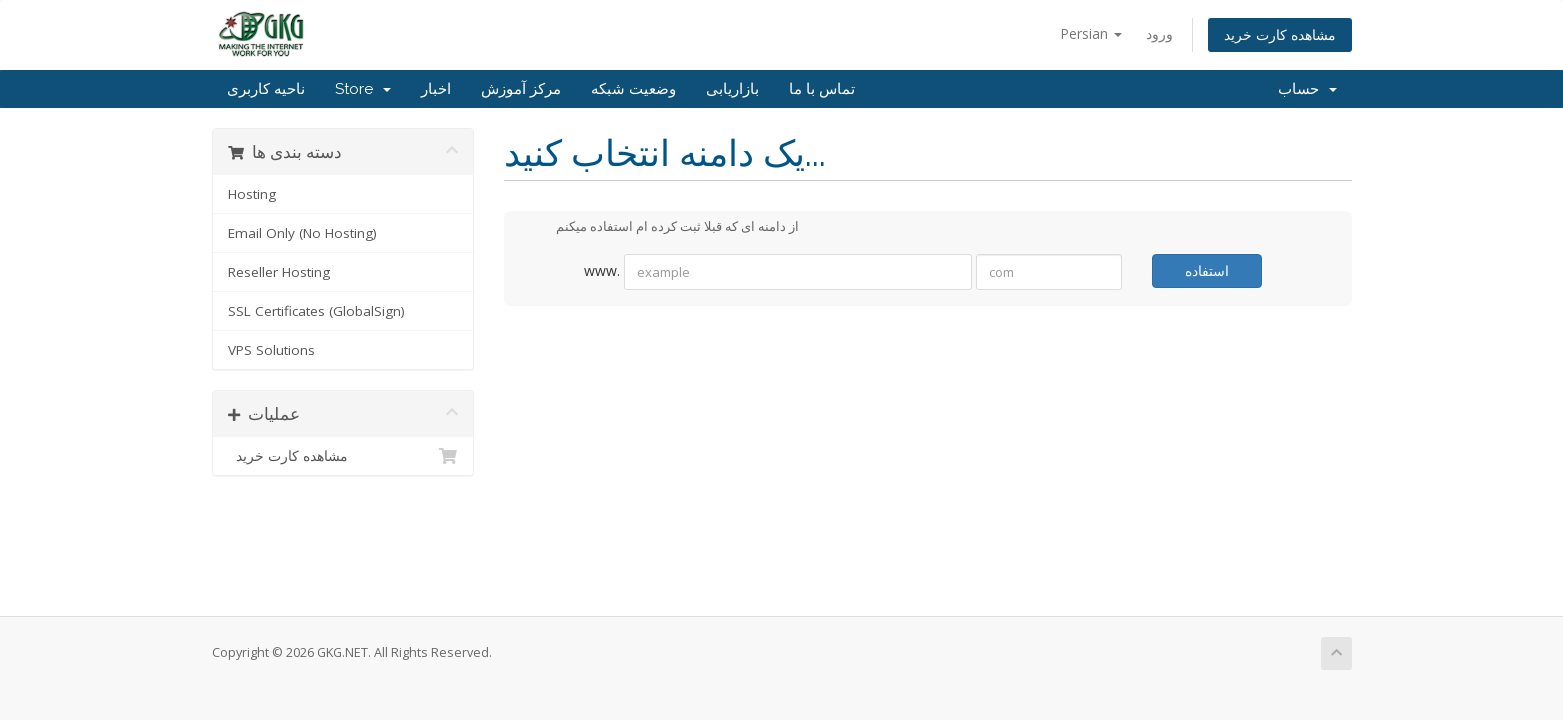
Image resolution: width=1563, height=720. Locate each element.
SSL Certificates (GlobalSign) (316, 311)
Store (363, 89)
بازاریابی (732, 89)
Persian (1091, 33)
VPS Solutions (271, 350)
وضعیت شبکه (633, 89)
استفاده (1207, 270)
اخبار (436, 89)
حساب (1307, 89)
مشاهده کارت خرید (1280, 34)
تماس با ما (822, 89)
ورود (1159, 33)
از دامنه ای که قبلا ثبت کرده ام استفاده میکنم (661, 228)
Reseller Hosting (279, 272)
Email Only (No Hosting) (302, 233)
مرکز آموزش (521, 89)
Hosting (252, 194)
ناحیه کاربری (266, 89)
